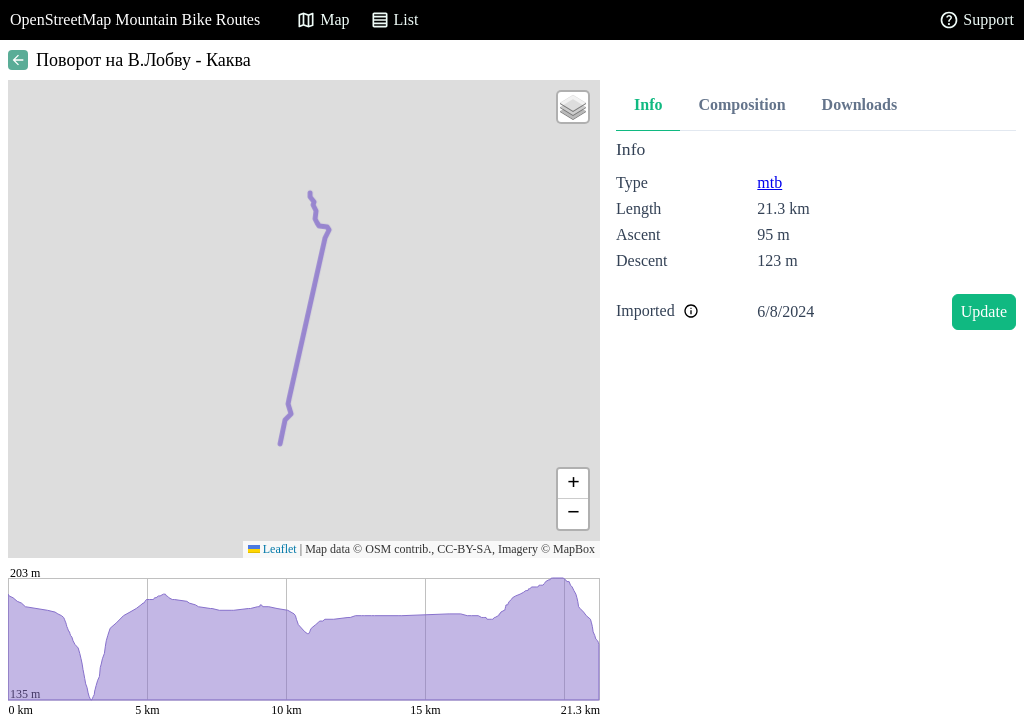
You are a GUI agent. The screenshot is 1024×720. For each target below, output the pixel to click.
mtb (769, 182)
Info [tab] (648, 104)
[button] (573, 107)
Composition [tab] (741, 104)
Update (984, 311)
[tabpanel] (816, 238)
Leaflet (272, 549)
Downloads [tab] (860, 104)
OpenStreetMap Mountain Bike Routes (135, 19)
